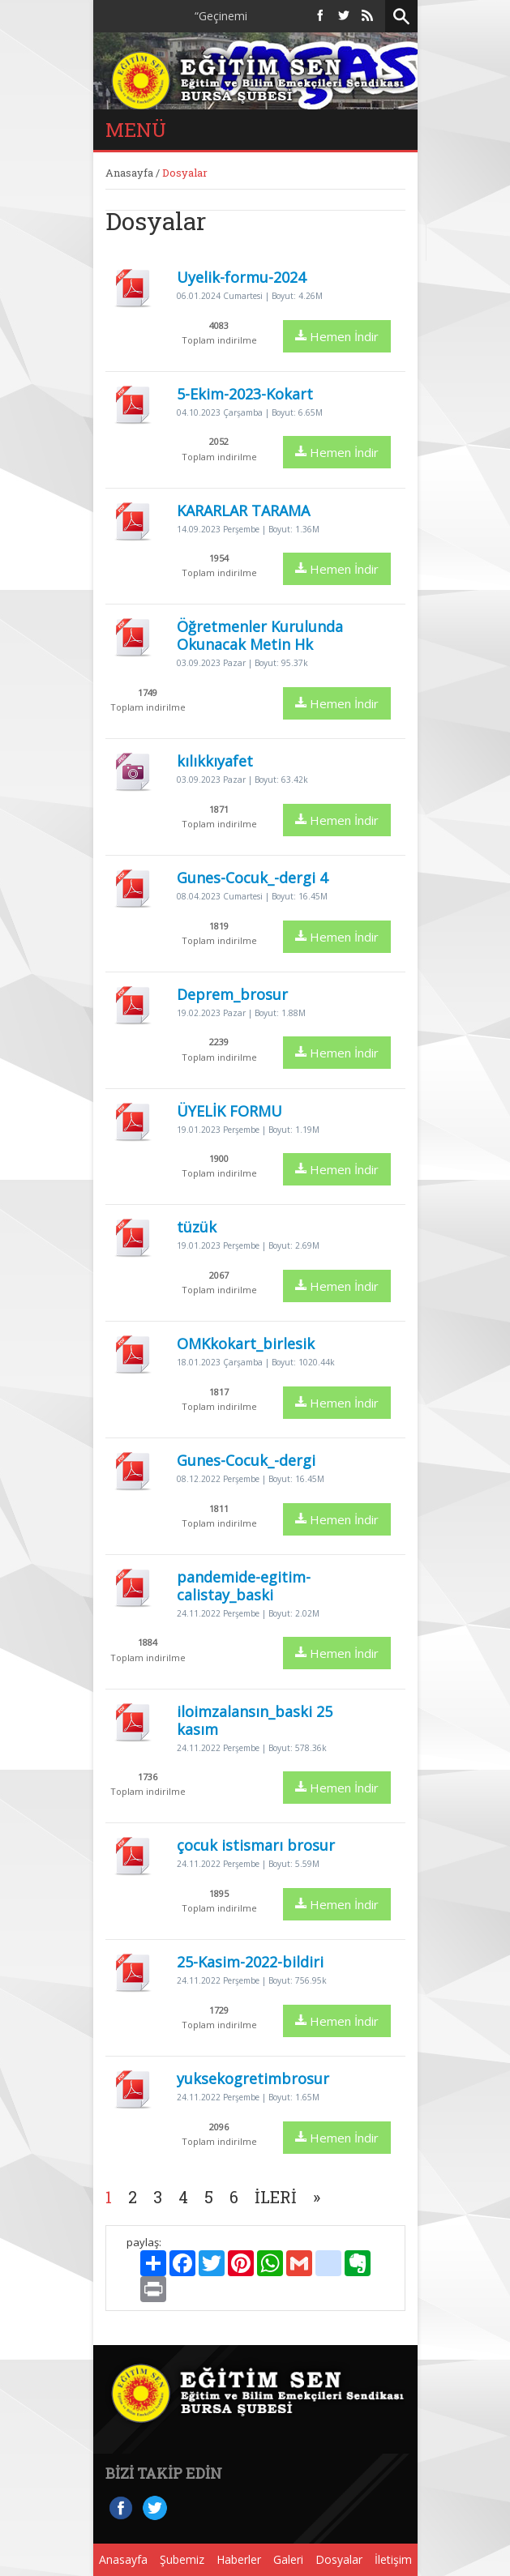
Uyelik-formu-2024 (241, 277)
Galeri (288, 2559)
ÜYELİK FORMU (229, 1111)
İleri (276, 2197)
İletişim (393, 2559)
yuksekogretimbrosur (253, 2078)
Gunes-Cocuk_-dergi (246, 1460)
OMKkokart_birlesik (246, 1343)
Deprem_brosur (232, 994)
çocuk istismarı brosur (256, 1845)
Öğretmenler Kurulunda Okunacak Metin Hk (260, 635)
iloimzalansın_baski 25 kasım (254, 1720)
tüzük (196, 1227)
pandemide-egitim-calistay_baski (244, 1585)
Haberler (238, 2559)
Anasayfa (129, 172)
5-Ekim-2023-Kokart (245, 394)
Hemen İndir (337, 336)
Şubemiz (182, 2559)
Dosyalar (338, 2559)
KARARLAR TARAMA (243, 510)
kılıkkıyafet (215, 761)
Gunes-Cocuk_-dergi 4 (252, 877)
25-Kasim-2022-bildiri (250, 1962)
